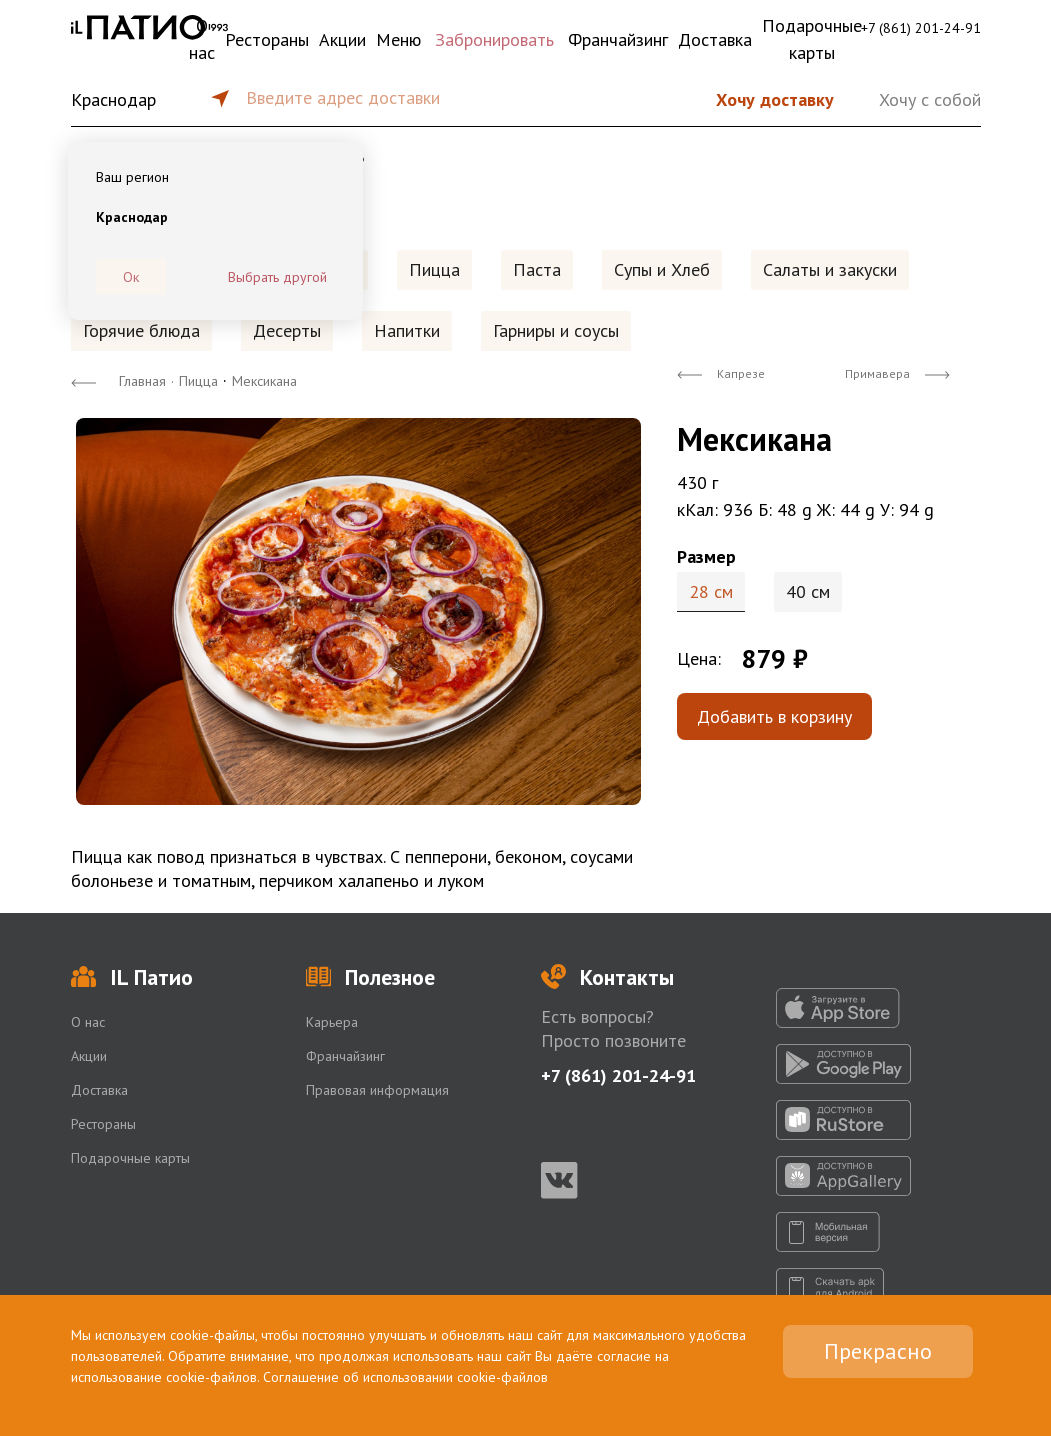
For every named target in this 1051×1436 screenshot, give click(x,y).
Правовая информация (377, 1090)
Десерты (287, 330)
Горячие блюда (141, 330)
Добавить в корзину (774, 716)
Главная (142, 381)
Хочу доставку (775, 99)
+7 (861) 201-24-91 (921, 28)
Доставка (715, 39)
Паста (537, 269)
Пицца (434, 269)
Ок (131, 277)
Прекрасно (878, 1351)
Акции (342, 39)
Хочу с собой (930, 99)
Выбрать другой (277, 277)
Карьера (332, 1022)
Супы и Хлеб (662, 269)
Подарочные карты (812, 39)
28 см (711, 591)
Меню (398, 39)
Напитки (407, 330)
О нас (202, 39)
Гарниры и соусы (556, 330)
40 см (808, 591)
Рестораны (267, 39)
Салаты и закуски (830, 269)
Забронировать (494, 39)
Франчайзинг (618, 39)
